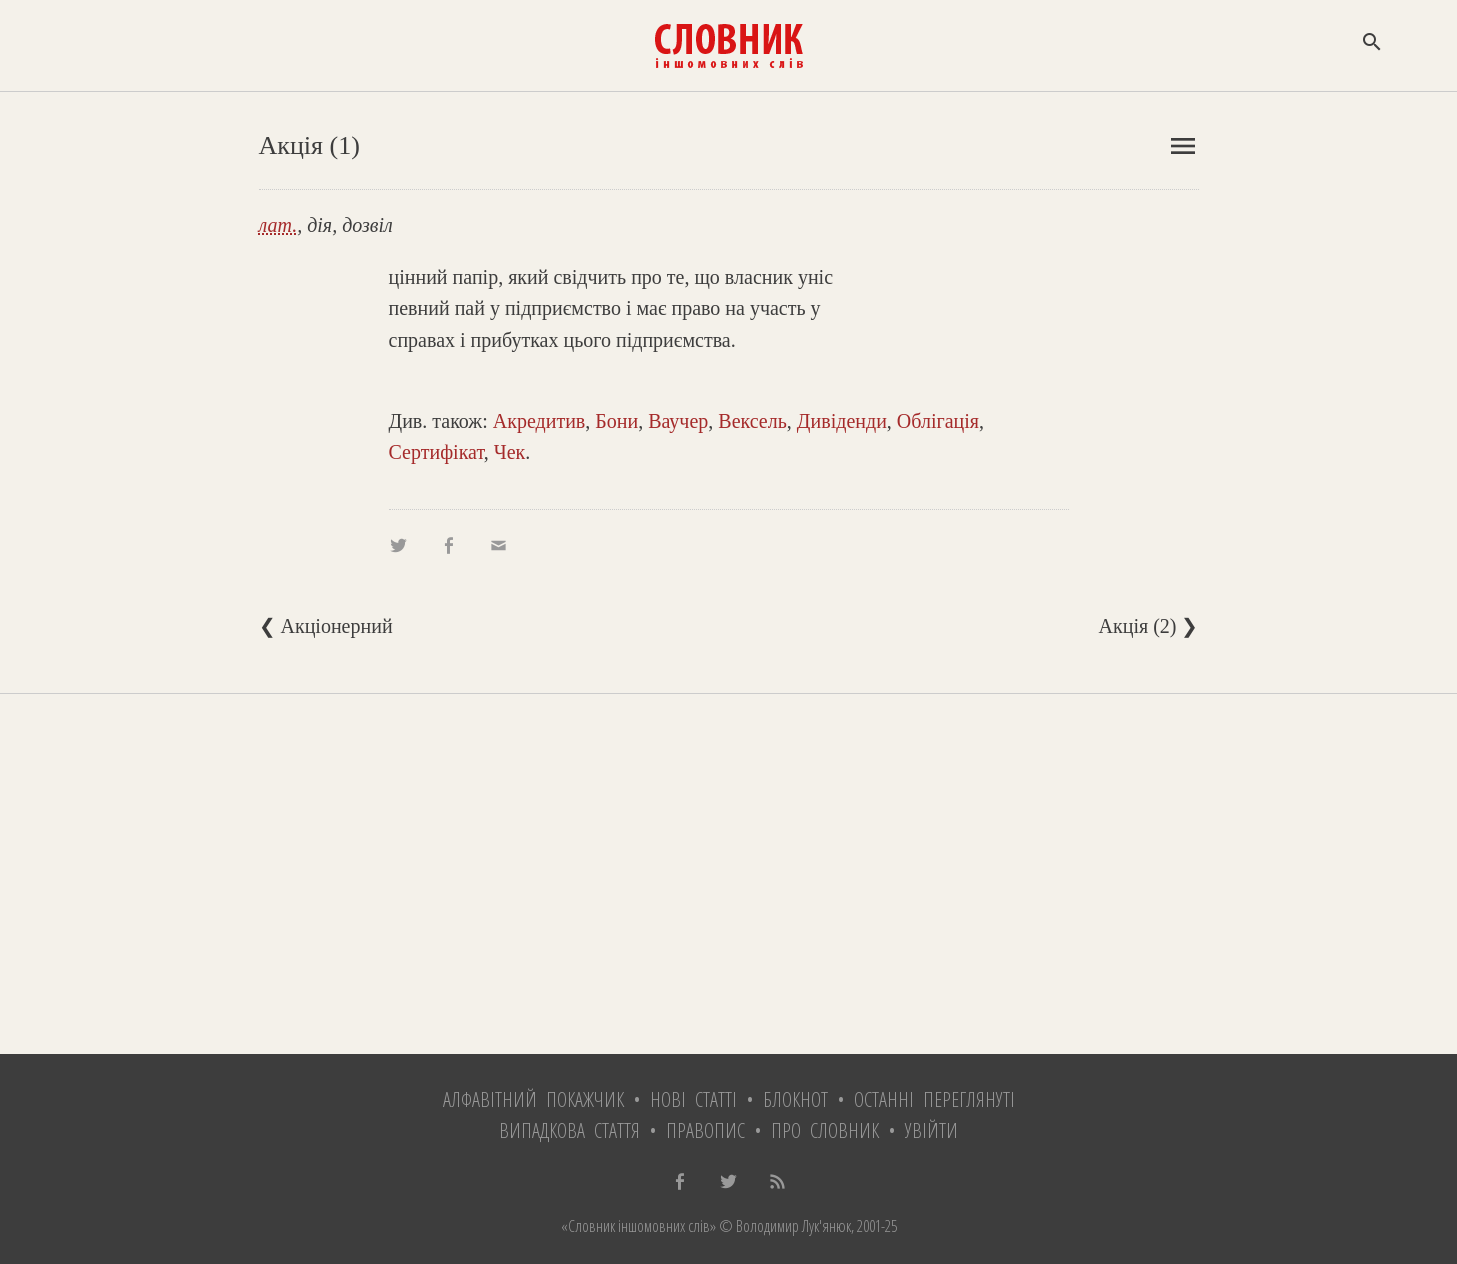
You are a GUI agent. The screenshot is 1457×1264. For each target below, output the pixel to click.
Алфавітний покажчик (533, 1099)
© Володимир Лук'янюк (783, 1226)
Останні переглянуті (934, 1099)
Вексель (752, 421)
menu (1183, 146)
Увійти (931, 1130)
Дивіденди (842, 421)
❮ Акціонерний (326, 626)
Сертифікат (436, 452)
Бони (616, 421)
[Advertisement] (729, 874)
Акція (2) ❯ (1149, 626)
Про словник (825, 1130)
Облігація (938, 421)
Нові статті (693, 1099)
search (1372, 42)
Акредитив (539, 421)
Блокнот (795, 1099)
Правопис (705, 1130)
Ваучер (678, 421)
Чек (510, 452)
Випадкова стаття (569, 1130)
